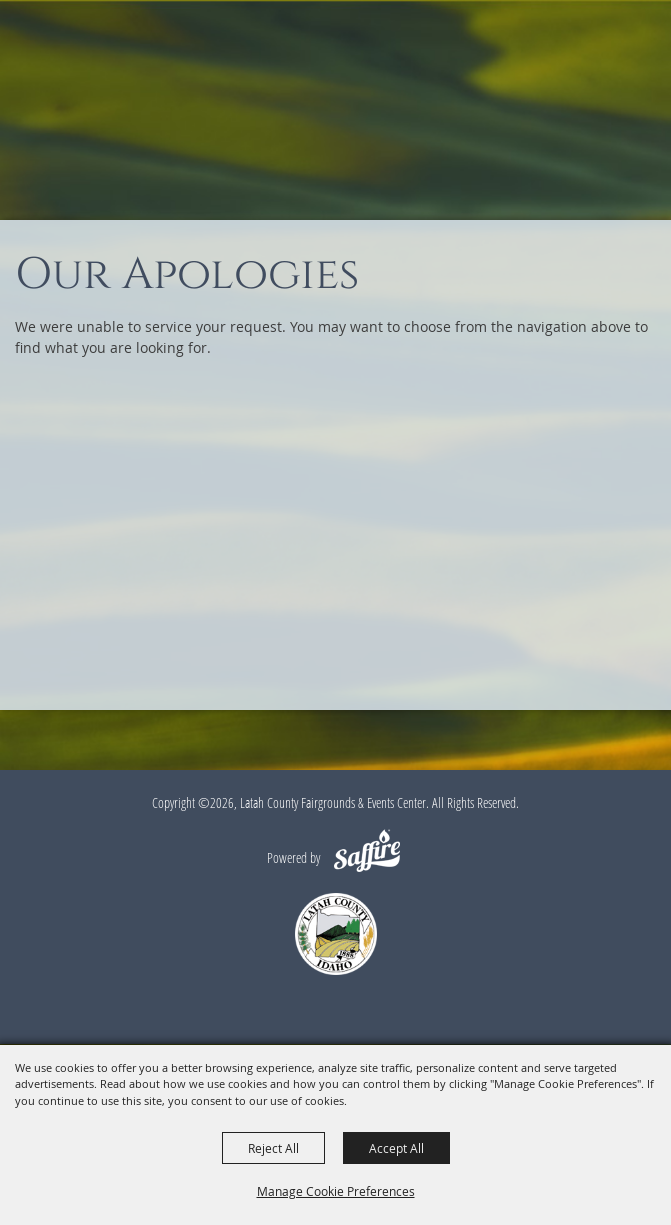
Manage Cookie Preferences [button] (336, 1191)
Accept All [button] (396, 1148)
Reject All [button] (273, 1148)
